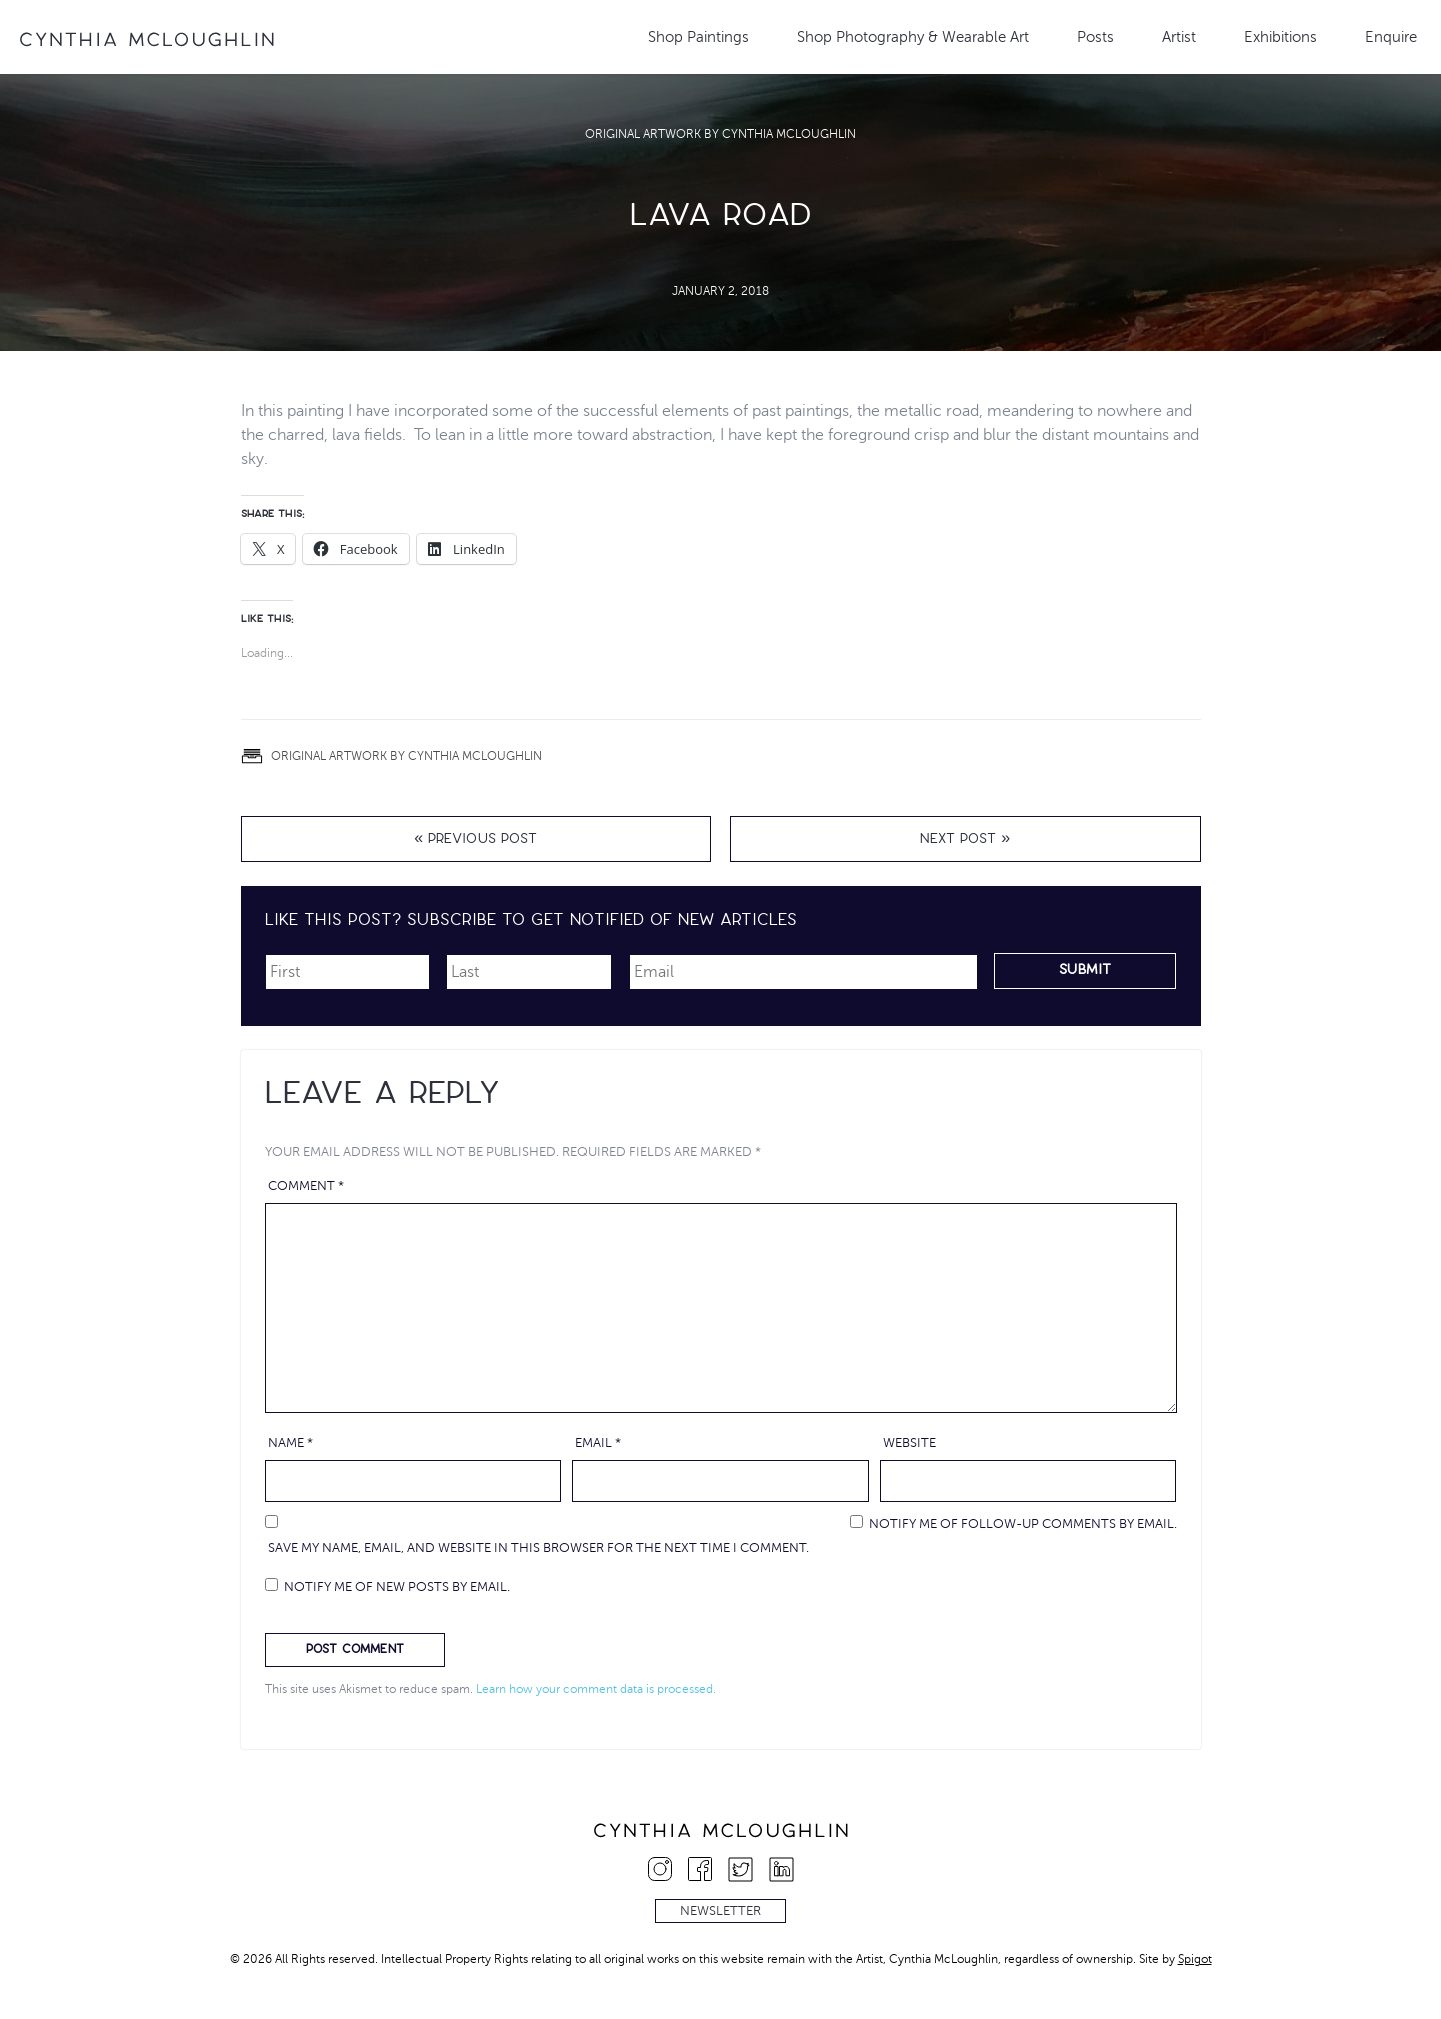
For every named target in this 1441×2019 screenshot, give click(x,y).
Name (290, 1443)
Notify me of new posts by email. (397, 1587)
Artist (1179, 37)
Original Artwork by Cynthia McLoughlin (720, 134)
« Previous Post (475, 840)
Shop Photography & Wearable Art (913, 37)
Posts (1095, 37)
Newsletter (720, 1911)
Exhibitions (1280, 37)
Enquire (1391, 37)
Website (909, 1443)
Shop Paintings (698, 37)
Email (598, 1443)
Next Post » (965, 840)
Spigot (1195, 1959)
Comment (306, 1186)
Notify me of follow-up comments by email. (1023, 1524)
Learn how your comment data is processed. (596, 1689)
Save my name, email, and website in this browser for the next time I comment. (538, 1548)
